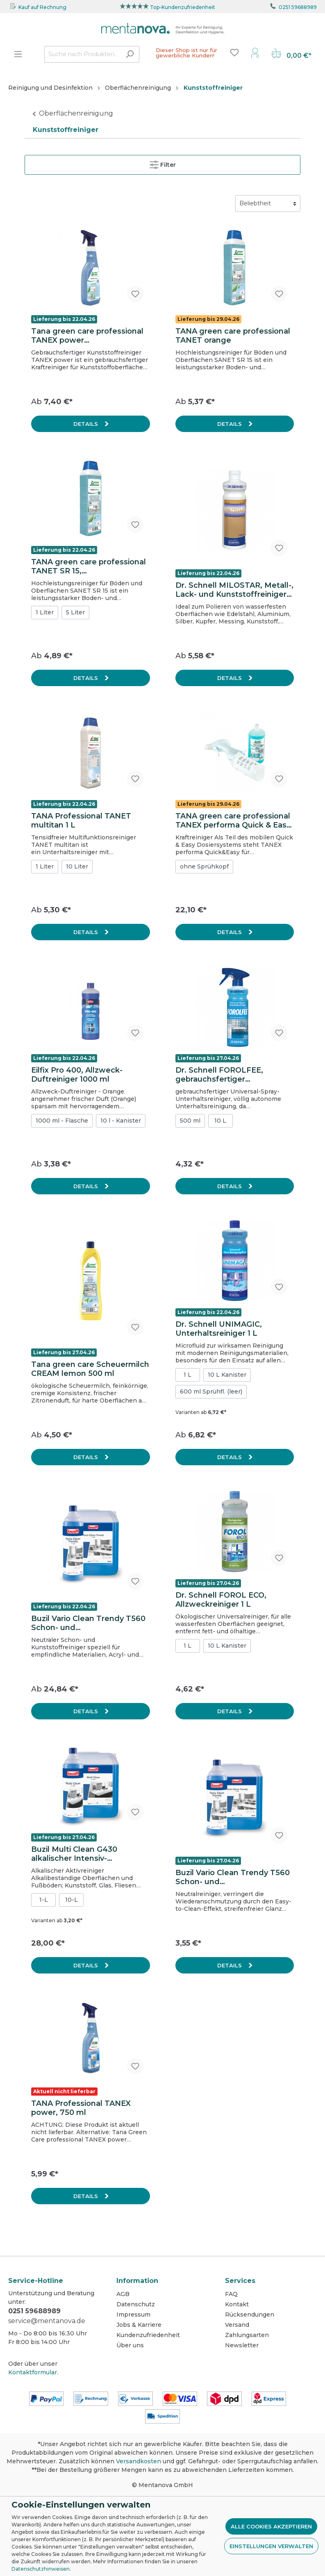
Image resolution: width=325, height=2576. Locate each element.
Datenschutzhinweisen (40, 2569)
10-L (71, 1899)
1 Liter (45, 612)
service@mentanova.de (46, 2321)
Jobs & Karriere (138, 2324)
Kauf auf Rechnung (42, 7)
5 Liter (75, 612)
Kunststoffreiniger (65, 130)
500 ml (190, 1120)
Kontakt (237, 2304)
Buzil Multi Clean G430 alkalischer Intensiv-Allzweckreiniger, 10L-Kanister (88, 1854)
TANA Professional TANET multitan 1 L (81, 821)
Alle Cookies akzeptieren (271, 2526)
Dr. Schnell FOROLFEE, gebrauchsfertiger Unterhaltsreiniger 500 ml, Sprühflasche (225, 1075)
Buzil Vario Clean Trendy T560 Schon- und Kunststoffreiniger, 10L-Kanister (88, 1623)
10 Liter (77, 866)
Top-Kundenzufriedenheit (182, 7)
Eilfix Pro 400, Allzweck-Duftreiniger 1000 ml (77, 1075)
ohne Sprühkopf (204, 866)
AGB (123, 2294)
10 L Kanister (227, 1374)
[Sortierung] (267, 203)
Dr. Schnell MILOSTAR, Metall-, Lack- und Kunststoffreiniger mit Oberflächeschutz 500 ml (234, 590)
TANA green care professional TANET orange (232, 336)
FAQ (231, 2294)
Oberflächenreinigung (76, 113)
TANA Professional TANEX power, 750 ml (81, 2108)
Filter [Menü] (163, 163)
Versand (237, 2324)
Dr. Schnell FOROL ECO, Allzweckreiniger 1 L (220, 1600)
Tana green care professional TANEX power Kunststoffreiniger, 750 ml (87, 336)
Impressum (133, 2314)
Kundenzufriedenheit (148, 2335)
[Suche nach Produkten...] (82, 54)
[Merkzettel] (234, 52)
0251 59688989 (298, 7)
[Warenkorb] (291, 54)
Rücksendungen (249, 2314)
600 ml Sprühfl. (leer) (211, 1391)
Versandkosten (138, 2461)
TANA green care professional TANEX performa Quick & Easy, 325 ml (233, 821)
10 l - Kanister (120, 1120)
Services (240, 2281)
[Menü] (18, 54)
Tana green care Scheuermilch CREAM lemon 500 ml (90, 1369)
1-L (43, 1899)
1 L (187, 1374)
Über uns (130, 2345)
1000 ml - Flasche (62, 1120)
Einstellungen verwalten (271, 2546)
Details (86, 424)
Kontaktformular (32, 2372)
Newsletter (242, 2345)
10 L (220, 1120)
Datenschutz (135, 2304)
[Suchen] (129, 54)
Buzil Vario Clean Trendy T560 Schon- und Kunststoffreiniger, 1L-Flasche (233, 1877)
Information (137, 2281)
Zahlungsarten (247, 2335)
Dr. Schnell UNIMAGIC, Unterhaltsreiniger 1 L (218, 1329)
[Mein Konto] (255, 52)
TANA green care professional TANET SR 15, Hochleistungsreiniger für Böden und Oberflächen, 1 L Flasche (88, 566)
